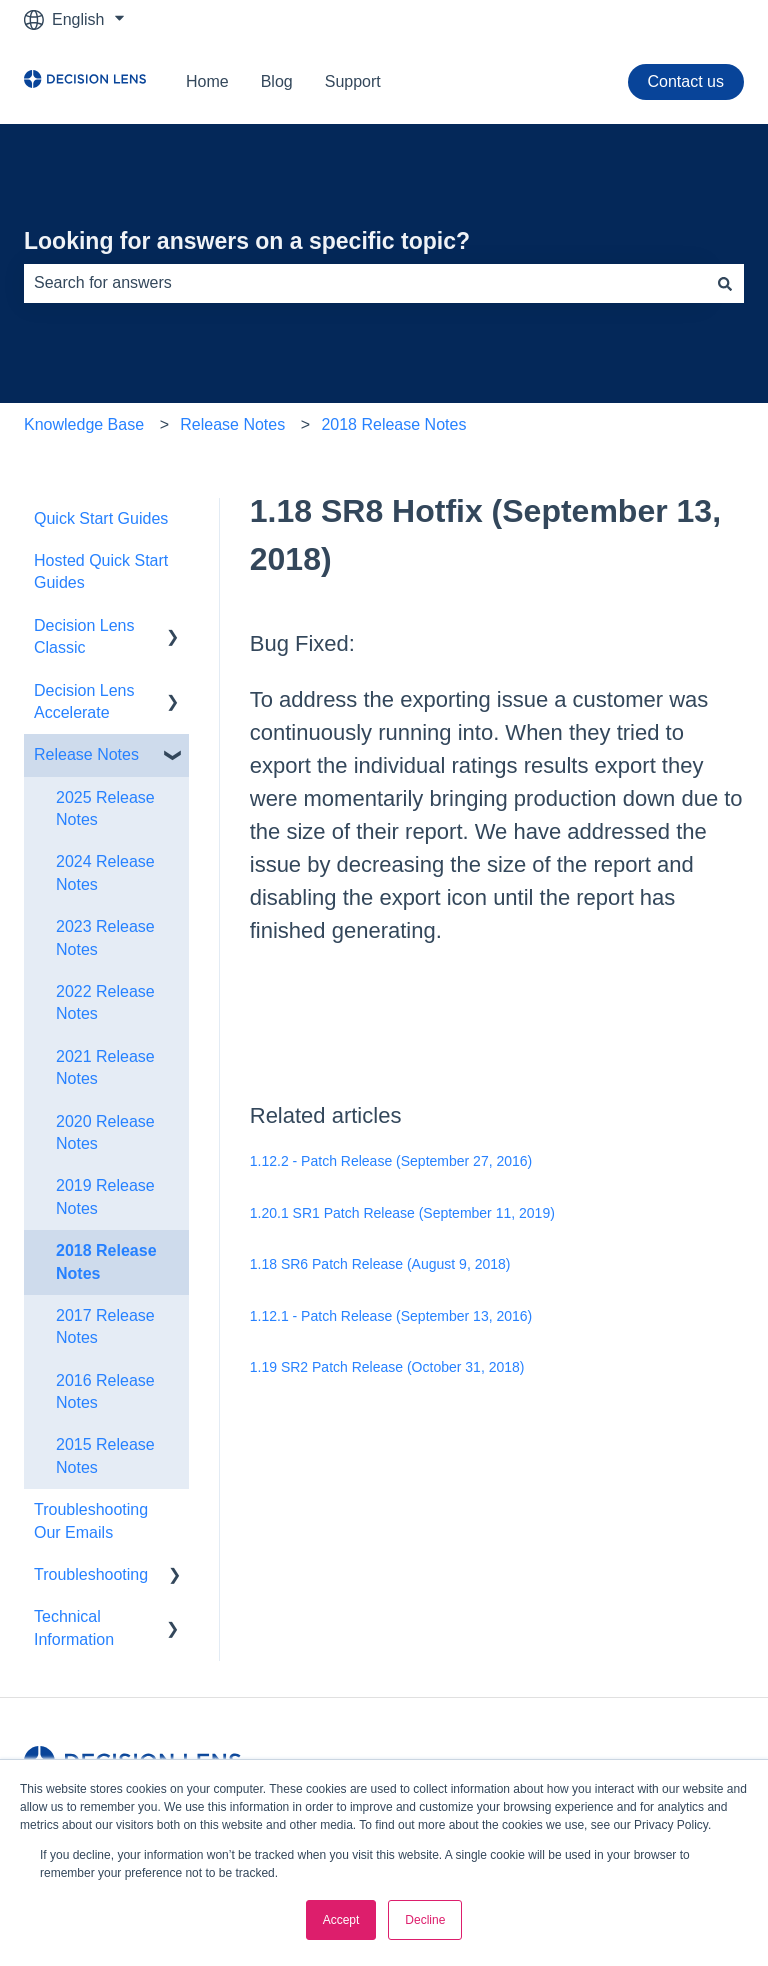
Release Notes (232, 424)
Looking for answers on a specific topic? (247, 241)
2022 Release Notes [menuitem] (105, 1002)
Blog (277, 81)
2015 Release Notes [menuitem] (105, 1455)
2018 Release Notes (393, 424)
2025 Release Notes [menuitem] (105, 808)
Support (353, 81)
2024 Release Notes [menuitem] (105, 872)
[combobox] (365, 283)
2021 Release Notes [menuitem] (105, 1067)
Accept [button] (341, 1920)
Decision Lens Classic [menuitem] (84, 636)
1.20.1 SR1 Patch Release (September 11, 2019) (402, 1213)
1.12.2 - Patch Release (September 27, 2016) (391, 1161)
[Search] (725, 283)
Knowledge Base (84, 424)
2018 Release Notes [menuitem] (106, 1261)
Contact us (686, 81)
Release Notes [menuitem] (86, 754)
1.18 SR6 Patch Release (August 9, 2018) (380, 1264)
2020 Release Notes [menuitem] (105, 1132)
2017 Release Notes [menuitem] (105, 1326)
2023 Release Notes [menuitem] (105, 937)
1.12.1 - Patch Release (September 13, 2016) (391, 1316)
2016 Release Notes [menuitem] (105, 1391)
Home (207, 81)
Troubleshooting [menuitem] (91, 1574)
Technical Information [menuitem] (74, 1627)
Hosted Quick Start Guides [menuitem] (101, 571)
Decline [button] (425, 1920)
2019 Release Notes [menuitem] (105, 1196)
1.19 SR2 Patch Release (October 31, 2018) (387, 1367)
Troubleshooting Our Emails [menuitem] (91, 1520)
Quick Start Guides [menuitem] (101, 518)
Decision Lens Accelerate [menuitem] (84, 701)
